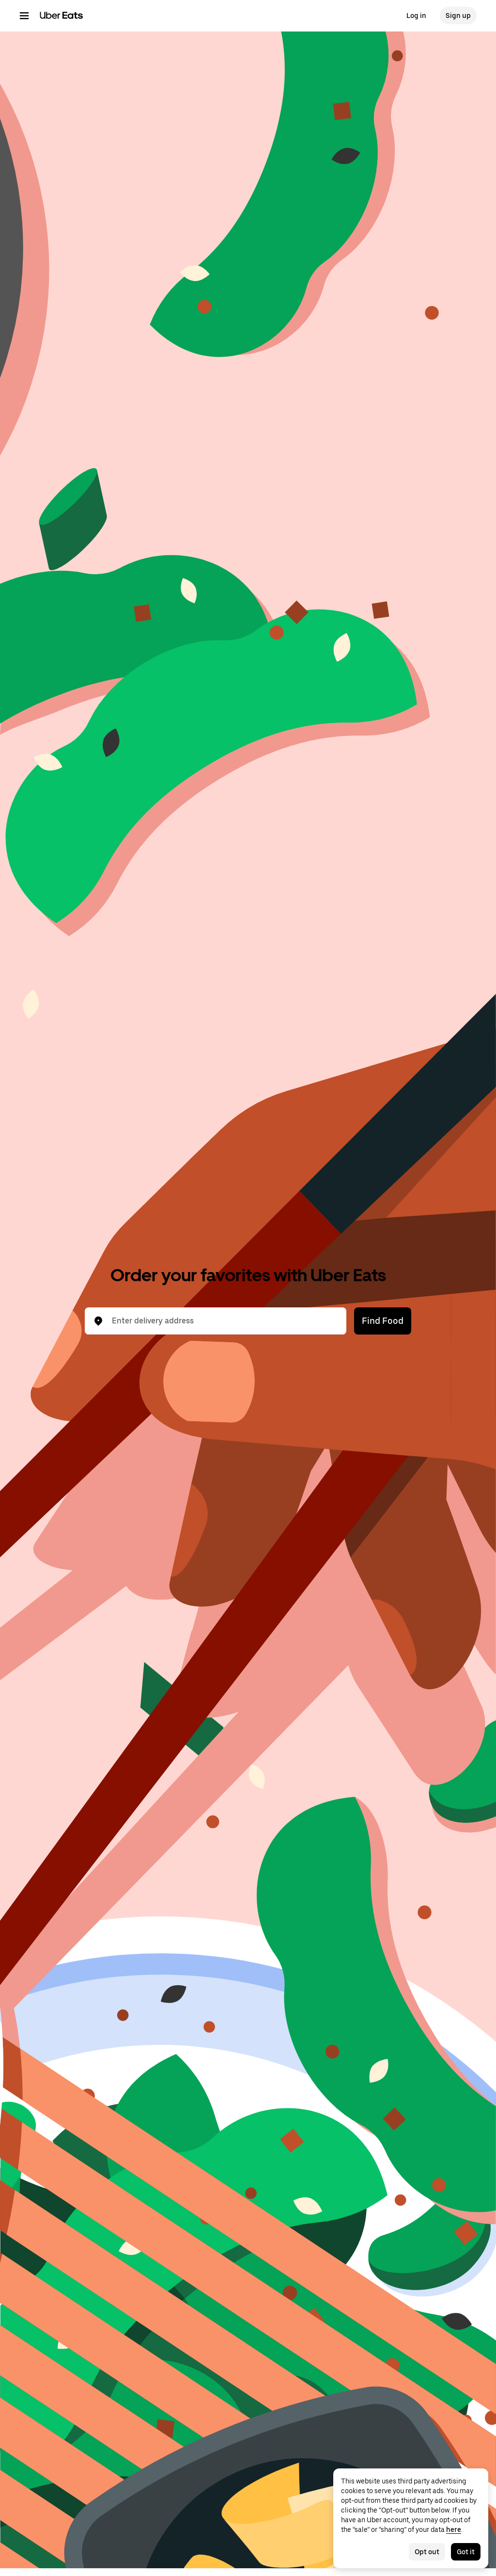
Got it (466, 2552)
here (453, 2529)
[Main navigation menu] (24, 15)
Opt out (427, 2552)
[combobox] (223, 1321)
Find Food (382, 1321)
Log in (416, 15)
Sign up (458, 15)
